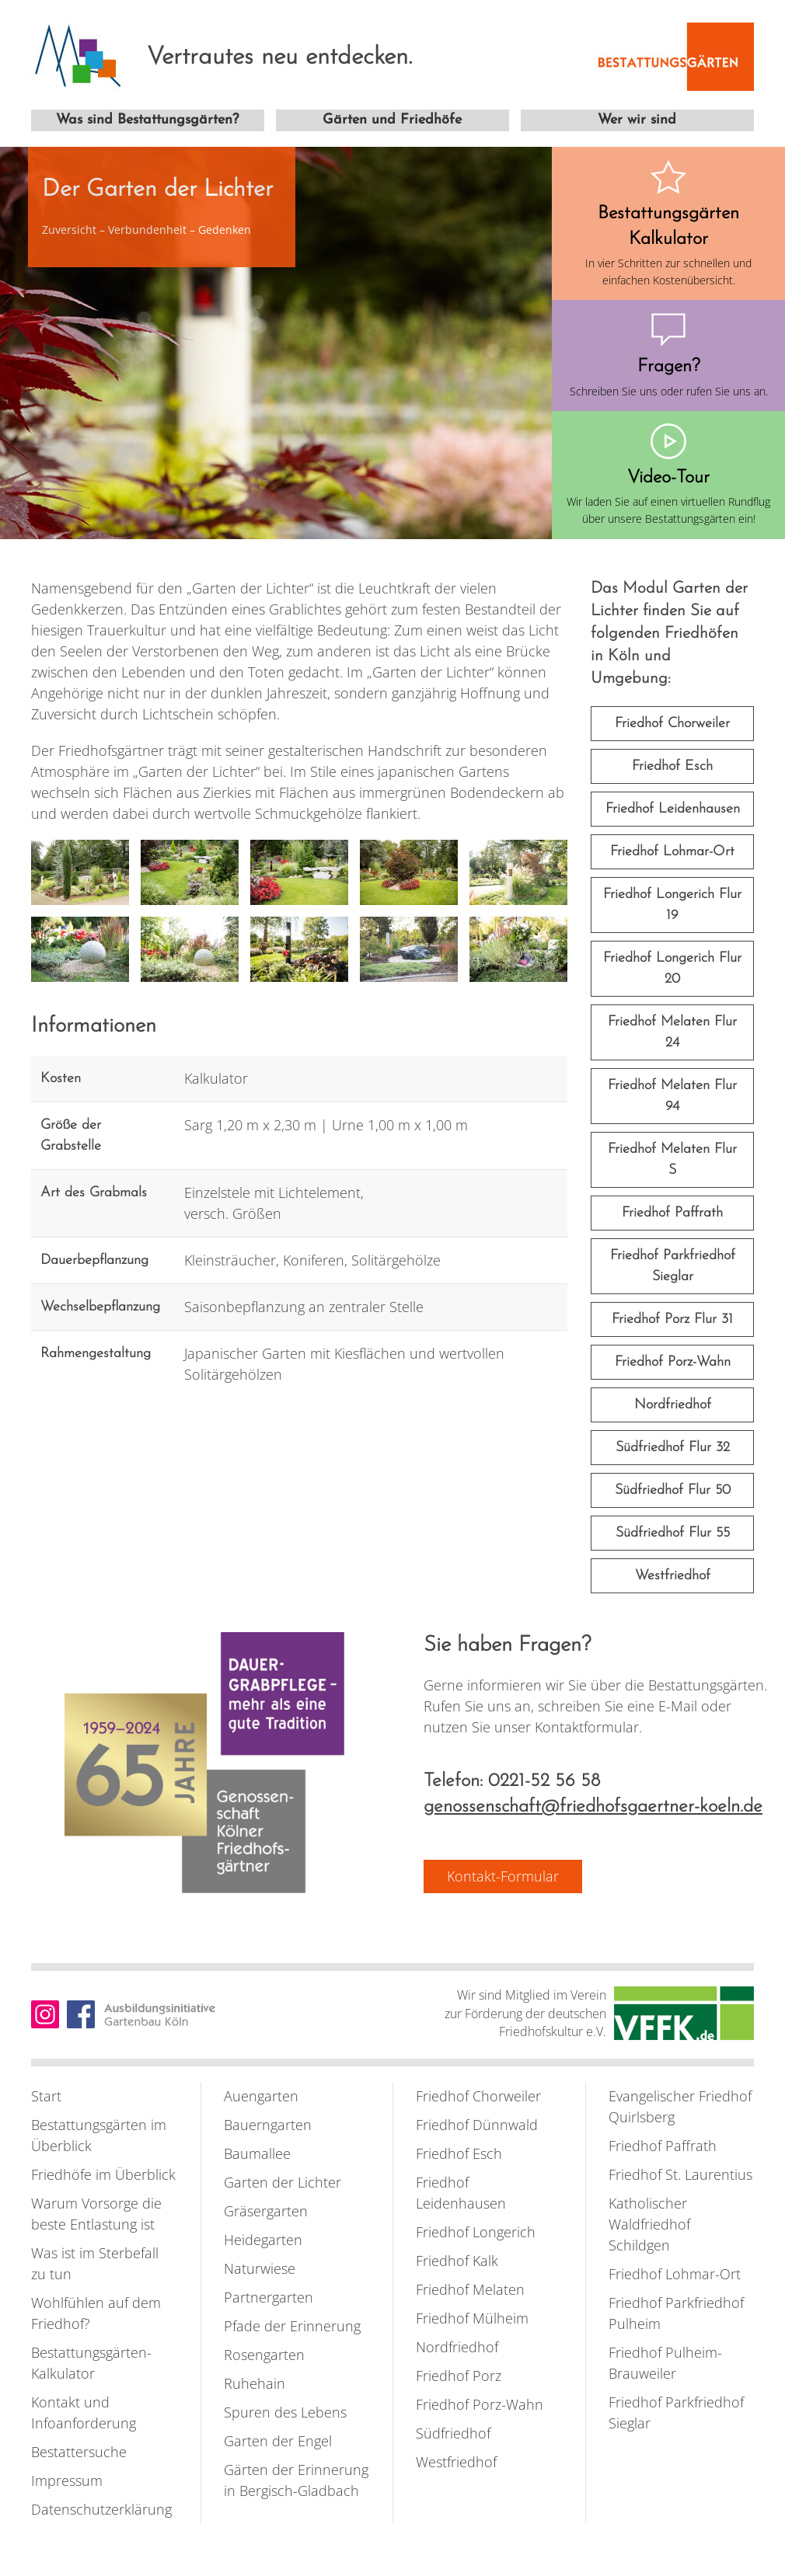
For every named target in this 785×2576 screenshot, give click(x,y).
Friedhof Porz (458, 2375)
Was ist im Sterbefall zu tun (95, 2263)
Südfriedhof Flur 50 (673, 1490)
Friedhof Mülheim (472, 2318)
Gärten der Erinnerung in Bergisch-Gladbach (296, 2480)
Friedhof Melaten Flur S (672, 1160)
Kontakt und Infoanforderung (83, 2412)
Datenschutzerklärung (101, 2509)
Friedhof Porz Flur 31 (672, 1319)
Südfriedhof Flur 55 (673, 1533)
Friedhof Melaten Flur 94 (672, 1096)
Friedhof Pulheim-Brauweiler (665, 2363)
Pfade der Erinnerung (292, 2326)
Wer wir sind (637, 120)
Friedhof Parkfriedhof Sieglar (672, 1266)
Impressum (67, 2480)
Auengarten (261, 2096)
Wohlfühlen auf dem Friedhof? (96, 2313)
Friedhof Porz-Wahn (673, 1362)
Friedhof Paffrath (672, 1213)
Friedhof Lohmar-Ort (672, 851)
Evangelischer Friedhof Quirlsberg (680, 2106)
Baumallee (257, 2153)
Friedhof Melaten (470, 2289)
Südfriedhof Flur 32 (673, 1447)
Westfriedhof (672, 1575)
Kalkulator (216, 1078)
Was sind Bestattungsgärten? (147, 120)
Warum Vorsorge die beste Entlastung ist (96, 2213)
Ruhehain (254, 2383)
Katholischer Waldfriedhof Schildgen (649, 2224)
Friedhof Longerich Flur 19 (672, 905)
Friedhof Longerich (476, 2232)
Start (46, 2096)
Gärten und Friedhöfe (392, 120)
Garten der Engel (278, 2441)
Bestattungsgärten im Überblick (98, 2135)
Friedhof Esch (672, 766)
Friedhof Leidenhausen (672, 809)
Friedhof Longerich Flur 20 (672, 969)
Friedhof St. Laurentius (680, 2174)
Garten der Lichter (282, 2182)
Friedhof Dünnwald (477, 2124)
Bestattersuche (79, 2451)
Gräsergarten (266, 2211)
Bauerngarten (268, 2124)
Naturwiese (259, 2268)
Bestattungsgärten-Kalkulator (91, 2363)
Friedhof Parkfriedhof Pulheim (676, 2313)
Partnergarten (268, 2297)
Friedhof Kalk (457, 2260)
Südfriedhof (453, 2433)
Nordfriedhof (672, 1405)
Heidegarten (263, 2239)
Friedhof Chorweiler (672, 723)
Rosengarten (264, 2354)
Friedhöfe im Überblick (103, 2174)
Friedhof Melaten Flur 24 (672, 1032)
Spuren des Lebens (285, 2412)
